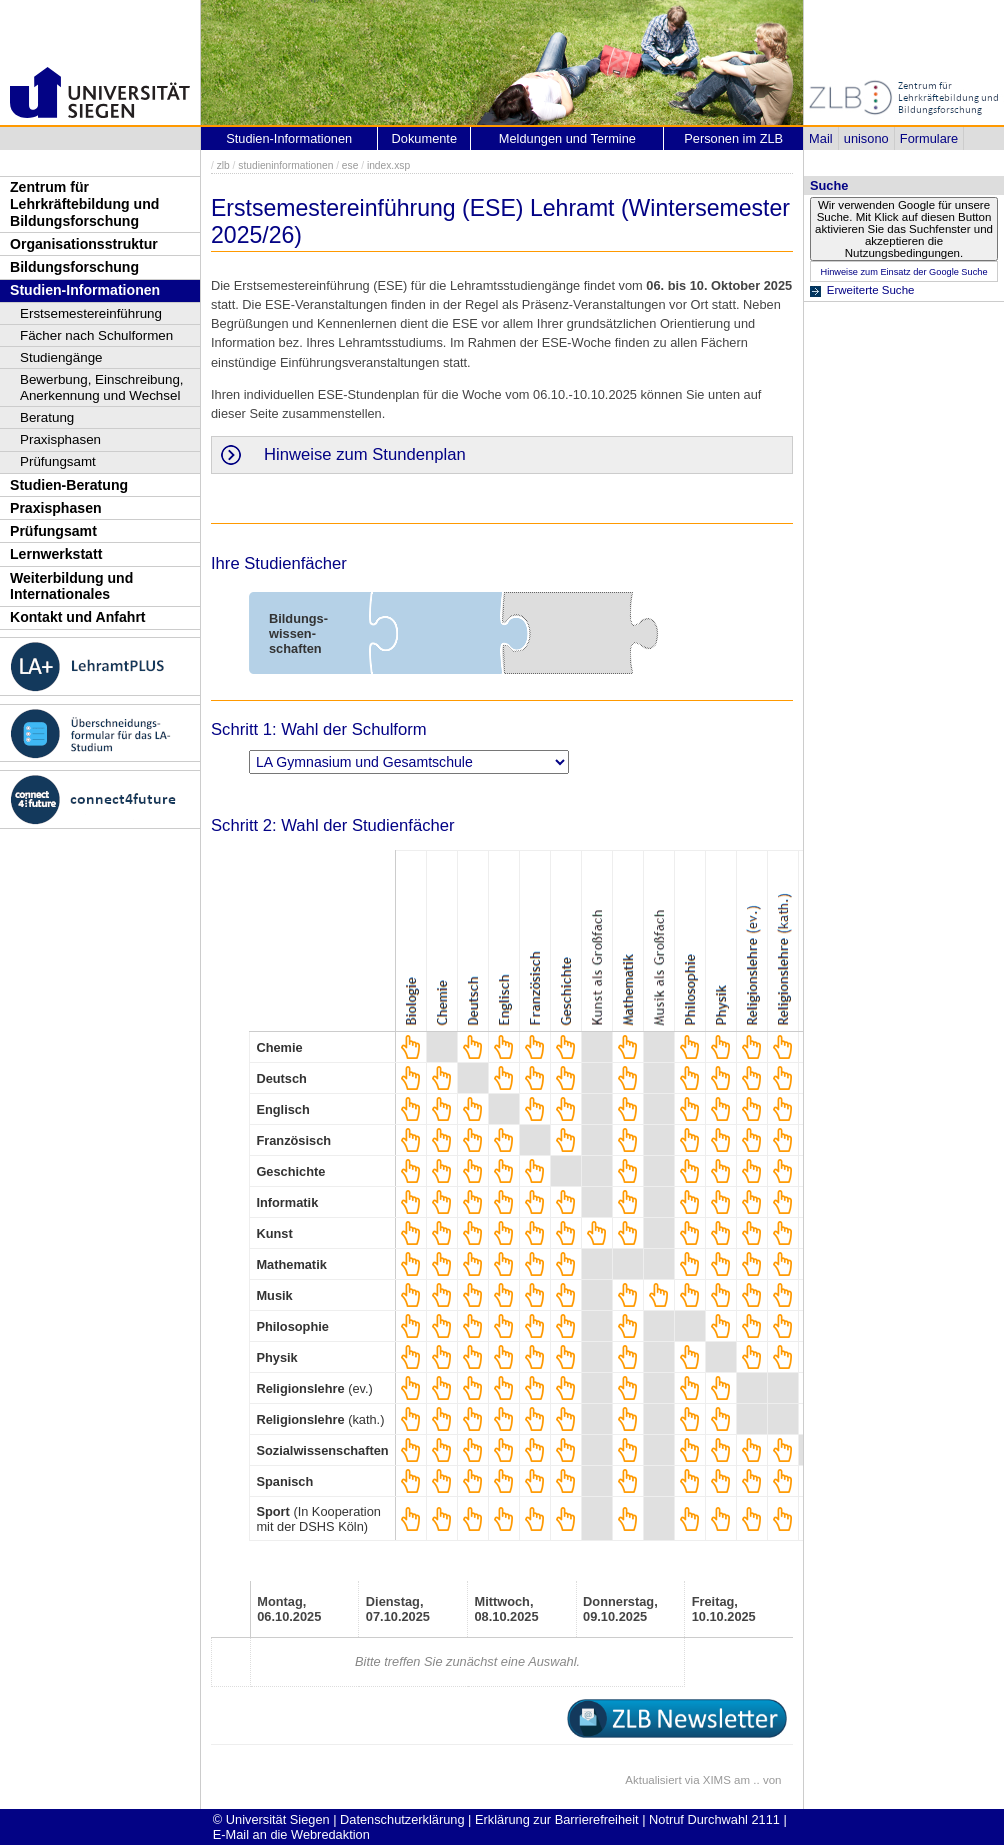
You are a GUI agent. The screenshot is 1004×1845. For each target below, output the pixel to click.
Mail (820, 138)
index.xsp (388, 165)
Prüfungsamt (58, 461)
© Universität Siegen (271, 1819)
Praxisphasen (60, 439)
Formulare (929, 138)
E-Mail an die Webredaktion (291, 1834)
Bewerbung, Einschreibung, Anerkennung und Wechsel (102, 387)
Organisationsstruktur (84, 244)
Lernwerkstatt (56, 554)
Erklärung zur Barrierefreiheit (557, 1819)
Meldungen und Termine (567, 138)
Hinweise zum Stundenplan (365, 454)
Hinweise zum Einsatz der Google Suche (903, 272)
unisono (866, 138)
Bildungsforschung (74, 267)
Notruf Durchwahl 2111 (714, 1819)
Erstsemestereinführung (91, 313)
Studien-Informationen (85, 290)
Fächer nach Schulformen (96, 335)
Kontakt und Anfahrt (78, 617)
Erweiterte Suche (871, 290)
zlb (223, 165)
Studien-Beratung (69, 485)
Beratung (47, 417)
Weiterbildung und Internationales (71, 586)
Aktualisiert (653, 1780)
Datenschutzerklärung (402, 1819)
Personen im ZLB (733, 138)
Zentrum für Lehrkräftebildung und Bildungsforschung (84, 203)
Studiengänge (61, 357)
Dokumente (424, 138)
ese (350, 165)
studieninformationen (285, 165)
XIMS (717, 1780)
